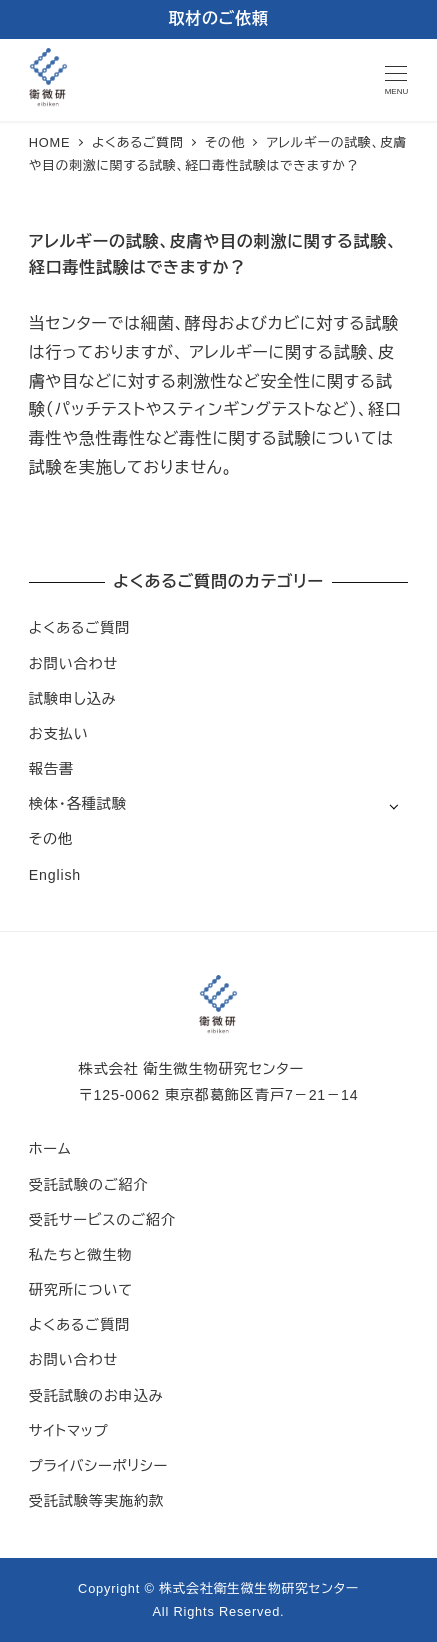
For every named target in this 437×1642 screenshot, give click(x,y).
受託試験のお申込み (96, 1396)
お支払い (59, 734)
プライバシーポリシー (98, 1466)
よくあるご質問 (79, 628)
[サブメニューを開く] (393, 805)
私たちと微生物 (80, 1255)
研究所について (81, 1290)
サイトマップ (69, 1431)
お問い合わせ (73, 664)
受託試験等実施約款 (96, 1501)
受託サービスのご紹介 (102, 1220)
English (55, 875)
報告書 (51, 769)
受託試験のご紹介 (89, 1185)
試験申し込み (73, 699)
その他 (51, 839)
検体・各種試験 (78, 804)
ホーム (50, 1149)
